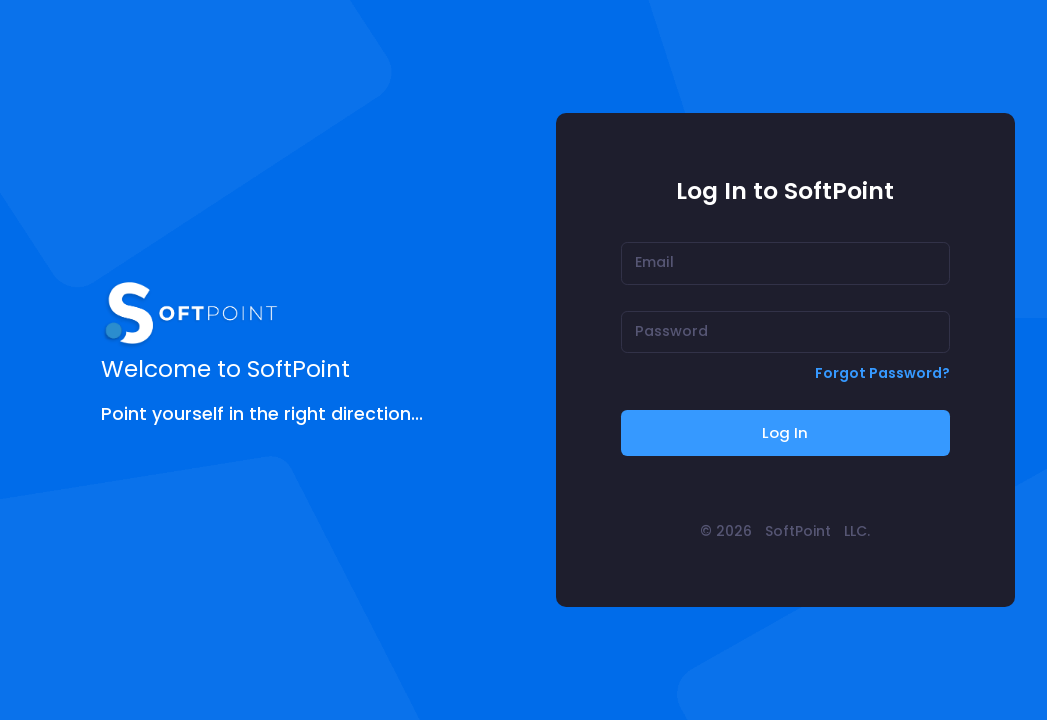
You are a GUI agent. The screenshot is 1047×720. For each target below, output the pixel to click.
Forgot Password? (882, 373)
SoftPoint (798, 531)
